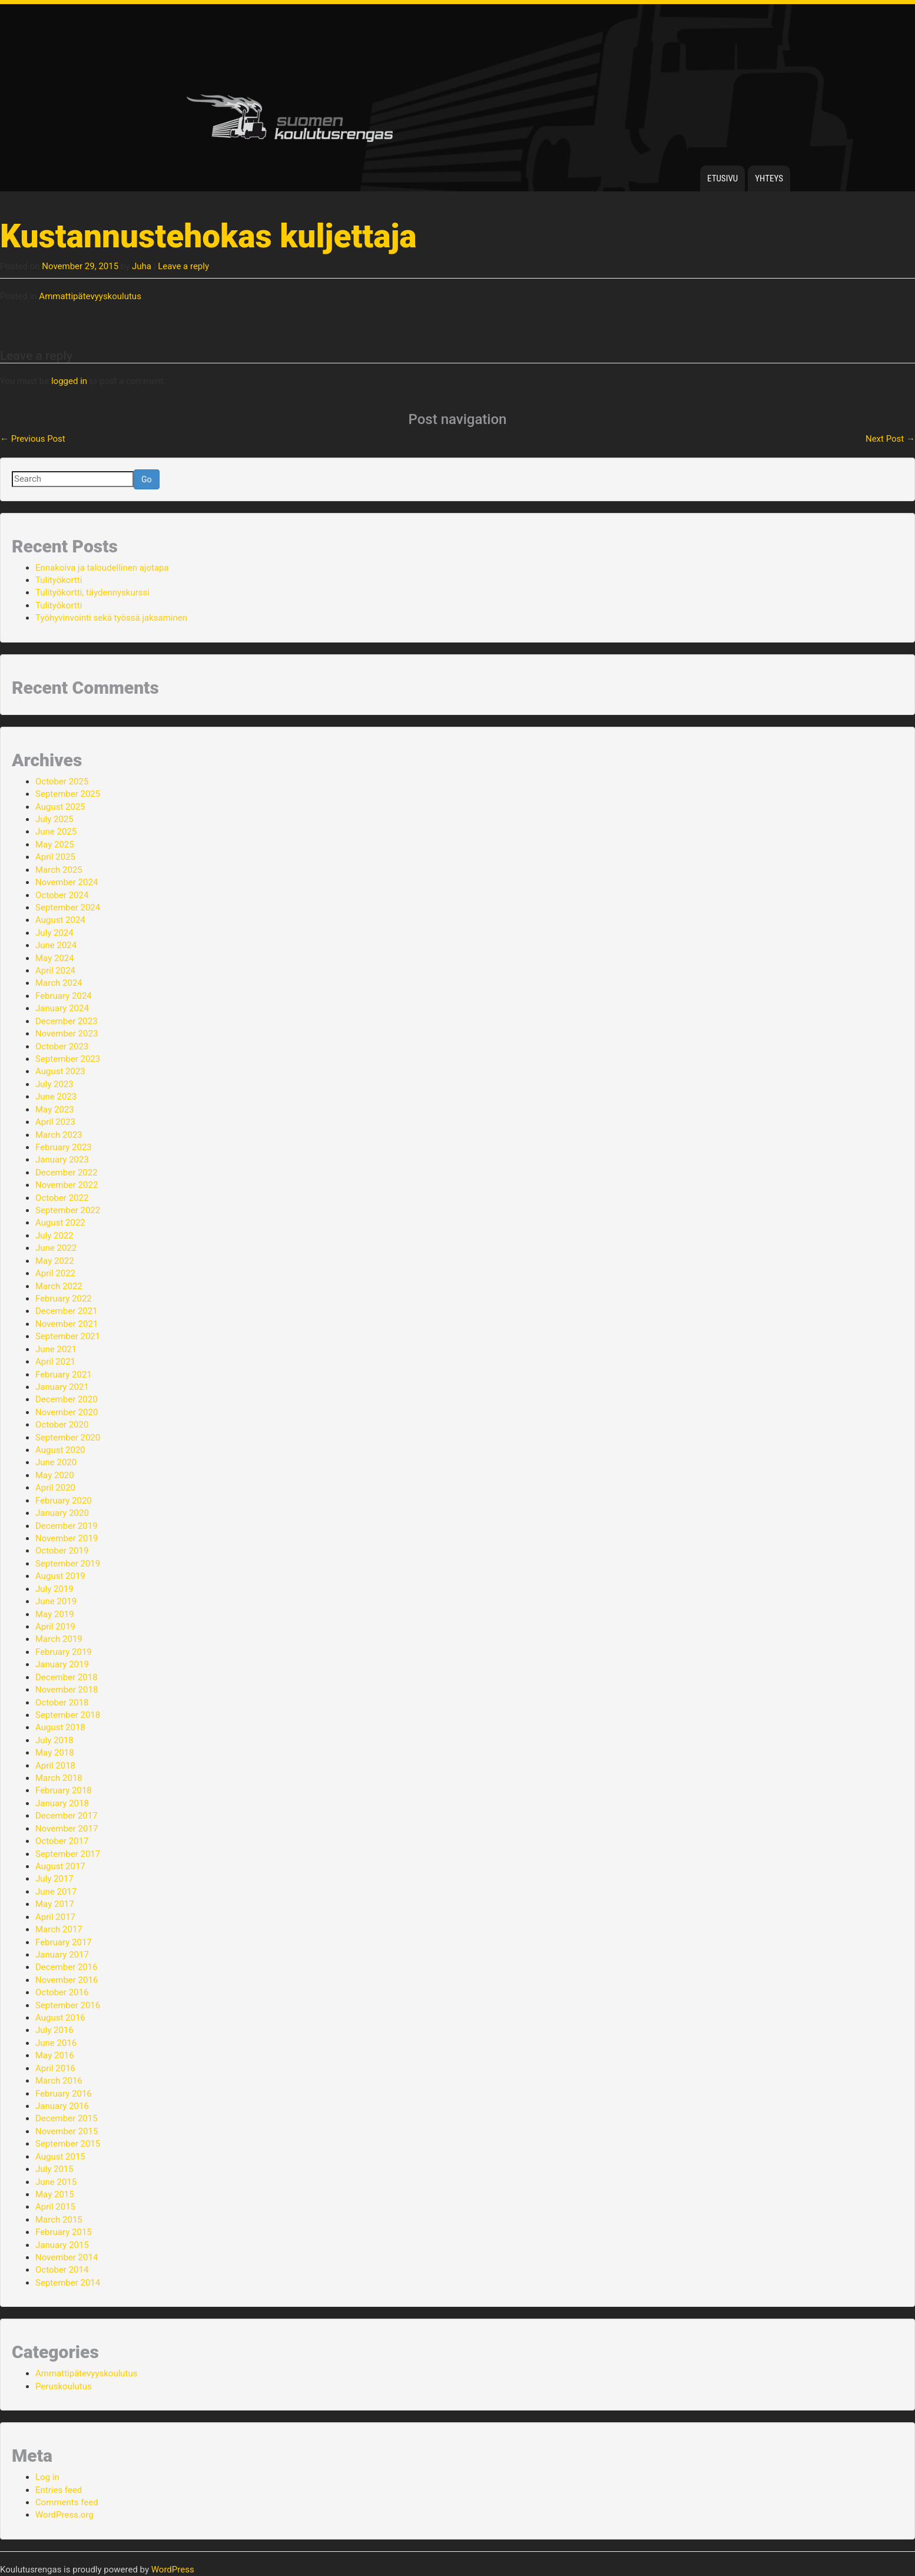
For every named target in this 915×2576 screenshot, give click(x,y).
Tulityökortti (58, 580)
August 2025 (60, 807)
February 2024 (63, 996)
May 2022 (54, 1261)
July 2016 (54, 2030)
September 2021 (67, 1336)
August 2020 (60, 1450)
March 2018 (58, 1778)
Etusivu (722, 178)
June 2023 (56, 1096)
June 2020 (56, 1462)
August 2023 (60, 1071)
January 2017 (62, 1954)
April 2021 (55, 1361)
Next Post (890, 438)
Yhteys (769, 178)
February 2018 (63, 1790)
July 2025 (54, 819)
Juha (141, 266)
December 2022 (66, 1172)
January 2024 (62, 1008)
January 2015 (62, 2245)
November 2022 (66, 1185)
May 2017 (54, 1904)
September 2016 (67, 2005)
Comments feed (66, 2502)
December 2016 (66, 1967)
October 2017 (61, 1841)
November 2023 (66, 1033)
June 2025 (56, 831)
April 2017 (55, 1917)
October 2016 (61, 1992)
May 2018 (54, 1752)
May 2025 (54, 844)
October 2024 (61, 895)
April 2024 (55, 970)
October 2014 (61, 2269)
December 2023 (66, 1021)
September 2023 (67, 1059)
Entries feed (58, 2490)
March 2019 (58, 1639)
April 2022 (55, 1273)
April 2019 (55, 1626)
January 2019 (62, 1664)
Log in (47, 2477)
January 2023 (62, 1159)
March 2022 (58, 1286)
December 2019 (66, 1526)
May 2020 (54, 1475)
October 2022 (61, 1198)
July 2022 (54, 1235)
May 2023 (54, 1109)
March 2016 (58, 2080)
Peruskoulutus (63, 2386)
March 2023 (58, 1135)
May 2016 (54, 2055)
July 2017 (54, 1878)
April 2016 (55, 2068)
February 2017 (63, 1942)
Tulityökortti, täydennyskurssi (92, 592)
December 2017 (66, 1815)
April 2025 (55, 857)
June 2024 (56, 945)
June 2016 (56, 2043)
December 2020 (66, 1399)
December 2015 (66, 2118)
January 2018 (62, 1803)
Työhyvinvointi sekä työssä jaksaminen (111, 617)
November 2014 (66, 2257)
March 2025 (58, 870)
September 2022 (67, 1210)
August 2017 (60, 1866)
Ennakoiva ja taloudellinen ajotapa (102, 567)
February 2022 (63, 1298)
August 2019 (60, 1576)
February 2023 (63, 1147)
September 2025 (67, 794)
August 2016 (60, 2017)
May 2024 (54, 958)
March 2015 (58, 2219)
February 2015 (63, 2232)
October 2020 (61, 1424)
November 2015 (66, 2131)
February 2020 (63, 1500)
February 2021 (63, 1374)
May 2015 (54, 2194)
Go (146, 479)
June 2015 (56, 2182)
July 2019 (54, 1589)
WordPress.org (64, 2514)
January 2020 (62, 1513)
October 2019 (61, 1550)
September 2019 (67, 1563)
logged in (69, 381)
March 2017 (58, 1929)
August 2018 (60, 1727)
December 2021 (66, 1311)
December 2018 (66, 1677)
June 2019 (56, 1601)
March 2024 (58, 983)
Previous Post (32, 438)
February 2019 (63, 1652)
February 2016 (63, 2093)
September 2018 (67, 1715)
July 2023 (54, 1084)
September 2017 (67, 1854)
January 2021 (62, 1387)
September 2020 (67, 1437)
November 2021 (66, 1324)
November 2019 (66, 1538)
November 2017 (66, 1828)
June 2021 (56, 1349)
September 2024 (67, 907)
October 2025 (61, 781)
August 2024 (60, 920)
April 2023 (55, 1122)
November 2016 (66, 1980)
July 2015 (54, 2169)
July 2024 (54, 933)
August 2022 (60, 1222)
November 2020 (66, 1412)
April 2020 (55, 1487)
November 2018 (66, 1689)
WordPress (172, 2569)
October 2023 (61, 1046)
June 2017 (56, 1891)
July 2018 (54, 1740)
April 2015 (55, 2206)
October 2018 (61, 1702)
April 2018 (55, 1765)
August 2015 (60, 2156)
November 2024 (66, 882)
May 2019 (54, 1614)
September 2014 (67, 2282)
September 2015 (67, 2143)
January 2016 (62, 2106)
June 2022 (56, 1248)
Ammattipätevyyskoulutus (90, 296)
